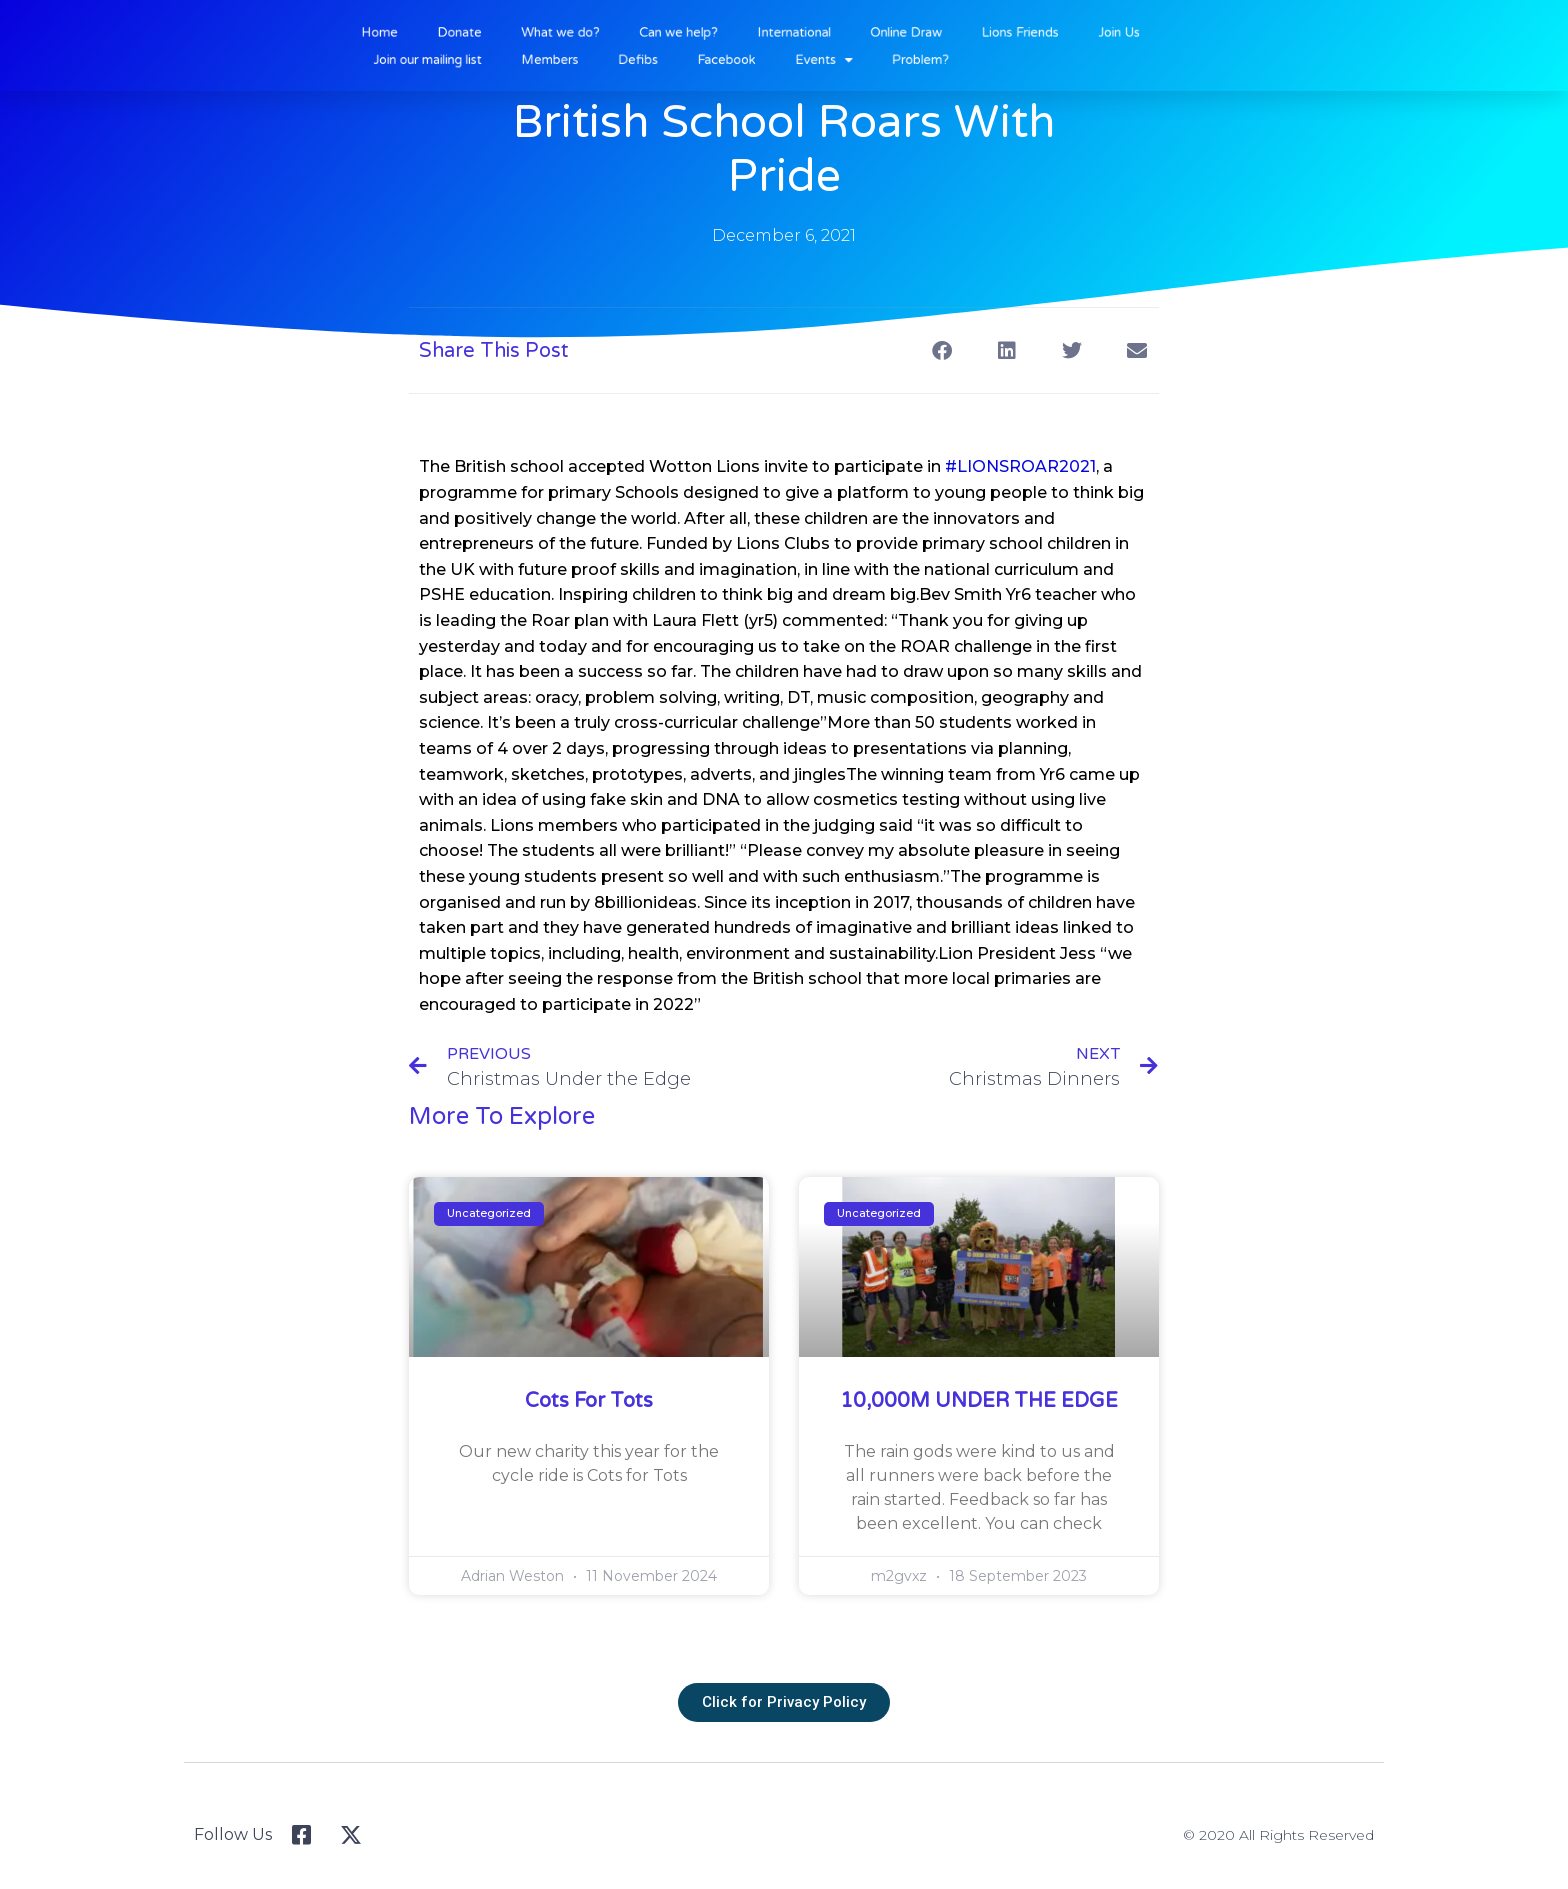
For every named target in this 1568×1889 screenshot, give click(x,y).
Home (438, 33)
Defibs (662, 57)
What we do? (595, 33)
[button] (941, 350)
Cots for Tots (589, 1401)
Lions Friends (994, 33)
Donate (507, 33)
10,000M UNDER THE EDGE (979, 1401)
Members (586, 57)
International (798, 33)
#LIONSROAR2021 (1020, 466)
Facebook (739, 57)
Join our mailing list (480, 57)
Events (824, 58)
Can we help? (698, 33)
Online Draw (895, 33)
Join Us (1080, 33)
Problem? (908, 57)
